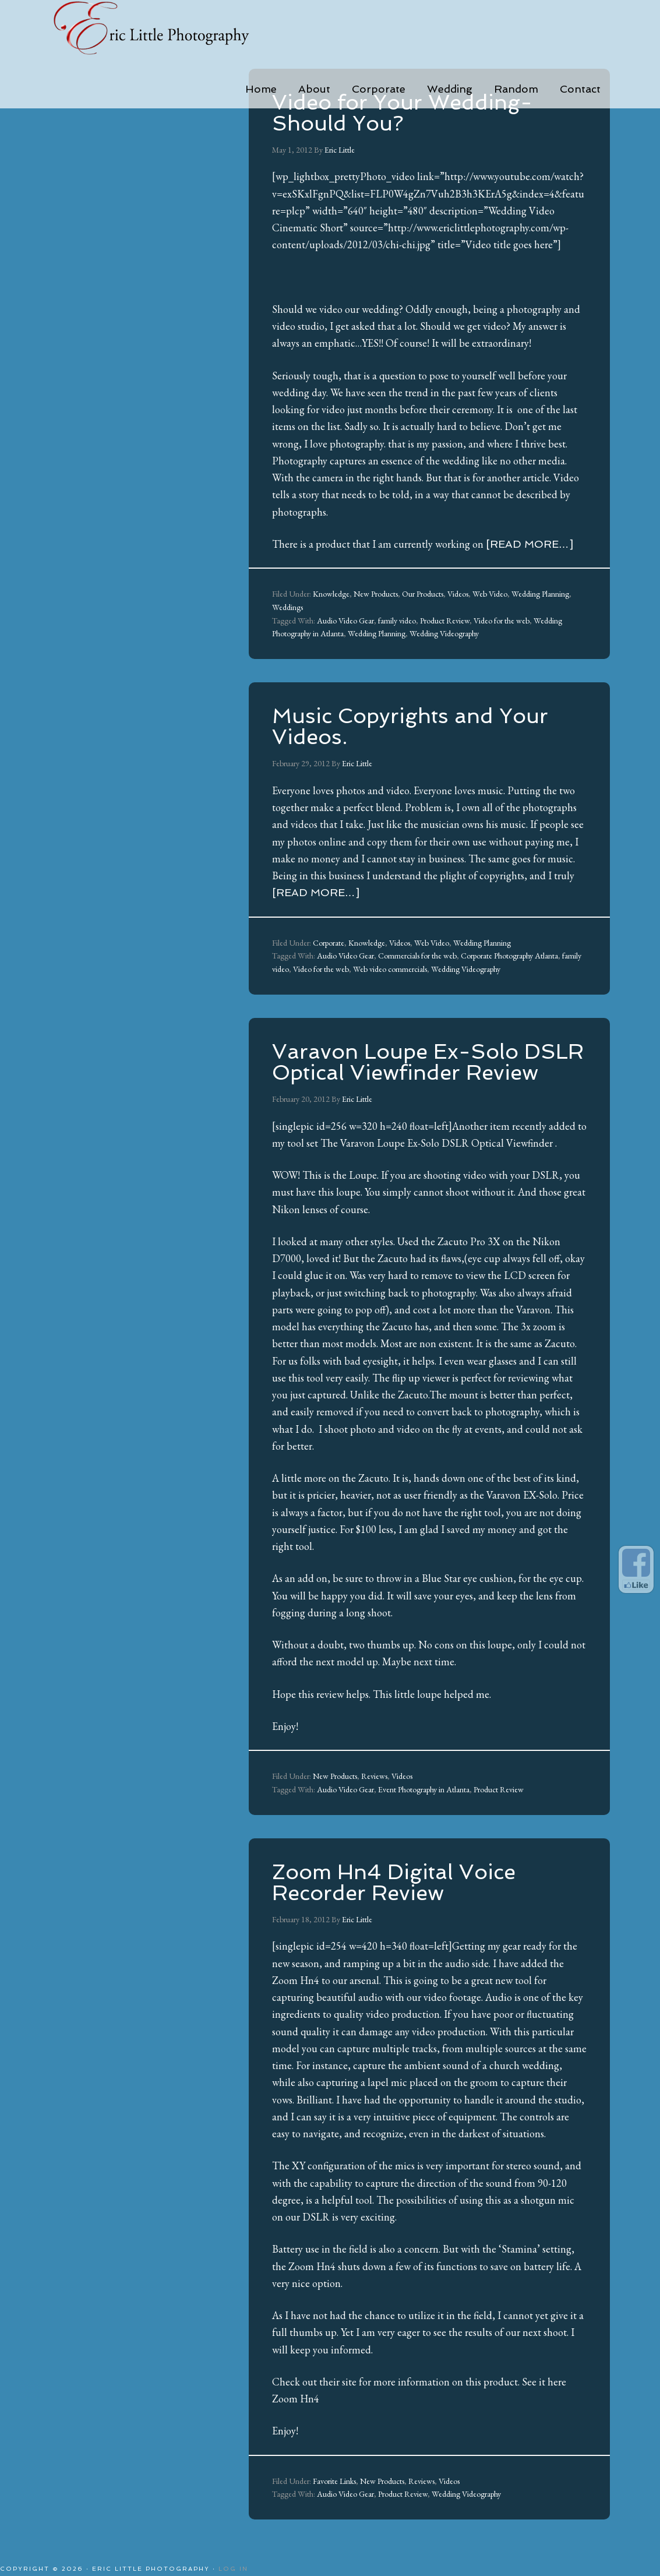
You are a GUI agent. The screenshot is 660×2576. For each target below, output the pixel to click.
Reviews (374, 1776)
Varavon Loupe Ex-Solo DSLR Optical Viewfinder (446, 1143)
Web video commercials (390, 969)
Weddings (287, 607)
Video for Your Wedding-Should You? (402, 113)
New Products (376, 594)
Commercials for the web (417, 955)
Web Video (489, 594)
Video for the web (502, 620)
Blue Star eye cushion (467, 1578)
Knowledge (331, 594)
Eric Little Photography (167, 29)
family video (397, 620)
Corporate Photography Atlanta (509, 955)
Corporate (328, 943)
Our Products (422, 594)
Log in (233, 2569)
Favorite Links (334, 2481)
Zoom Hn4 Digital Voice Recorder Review (394, 1882)
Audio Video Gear (345, 620)
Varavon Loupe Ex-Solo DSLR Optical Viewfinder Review (428, 1062)
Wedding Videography (444, 633)
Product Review (445, 620)
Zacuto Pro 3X (468, 1241)
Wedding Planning (540, 594)
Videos (457, 594)
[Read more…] (529, 544)
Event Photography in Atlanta (424, 1789)
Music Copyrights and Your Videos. (410, 726)
